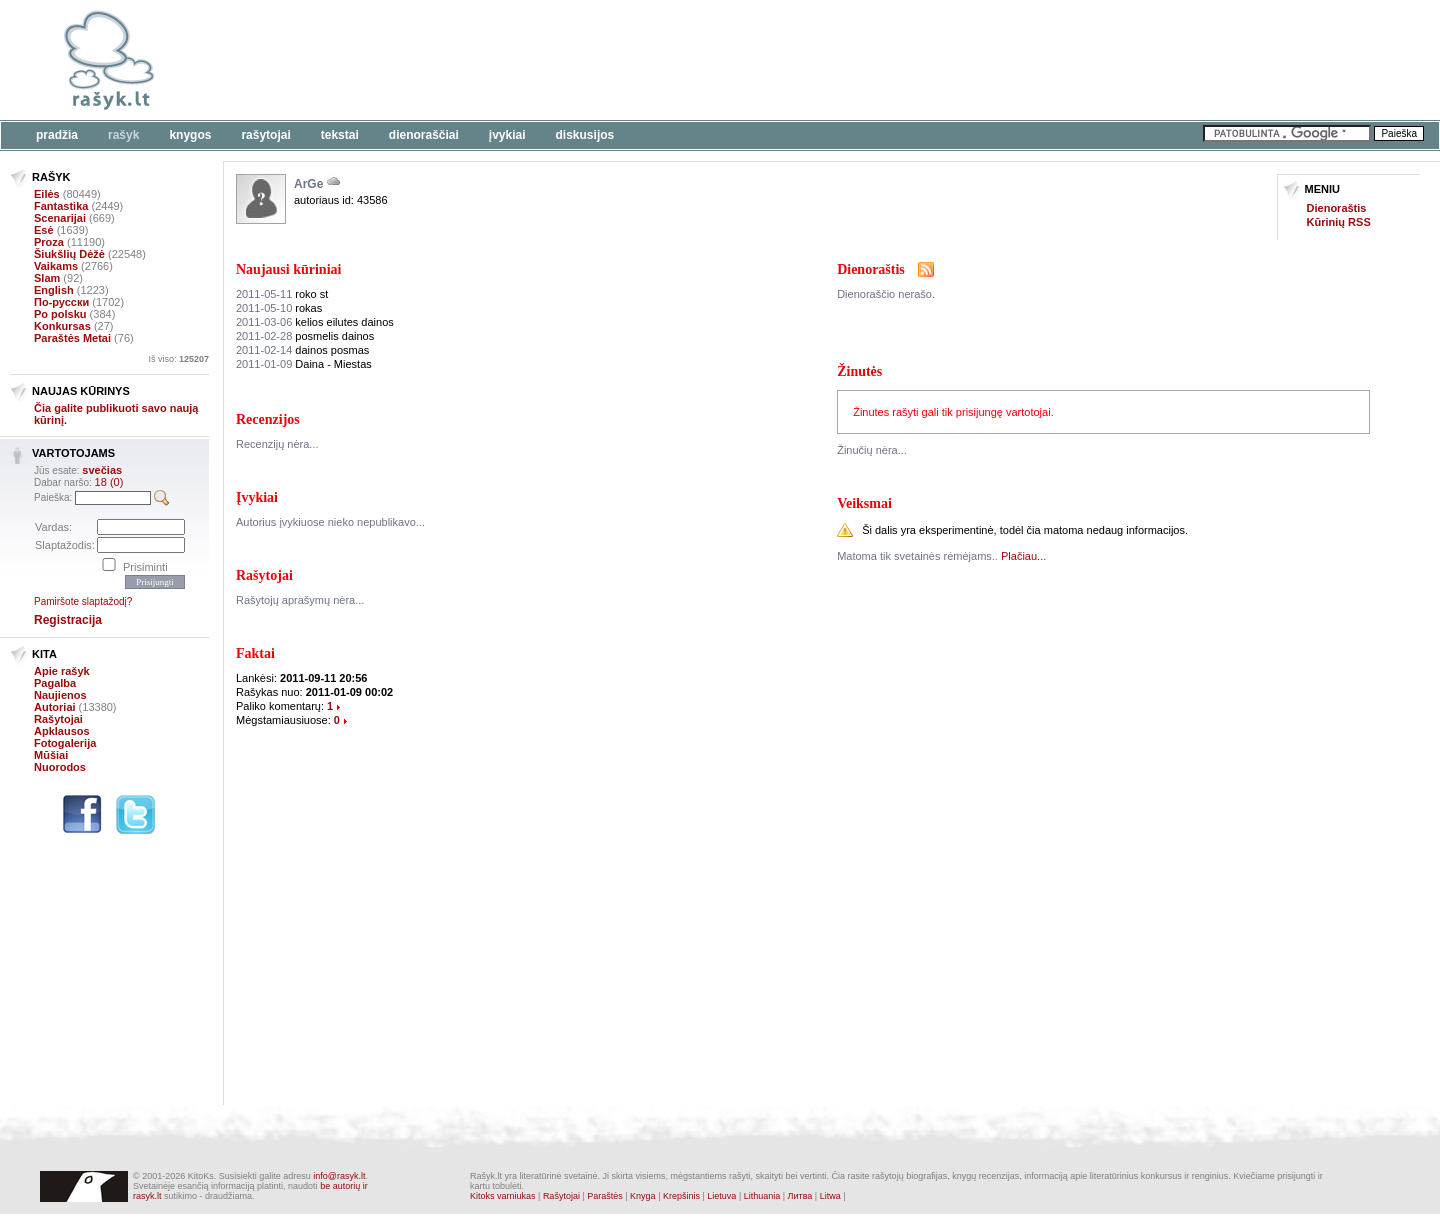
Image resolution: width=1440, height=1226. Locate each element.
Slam (47, 278)
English (54, 290)
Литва (800, 1196)
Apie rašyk (62, 671)
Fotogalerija (65, 743)
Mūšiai (51, 755)
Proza (49, 242)
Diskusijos (585, 135)
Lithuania (762, 1196)
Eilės (47, 194)
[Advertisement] (615, 60)
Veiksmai (864, 503)
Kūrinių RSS (1339, 222)
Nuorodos (60, 767)
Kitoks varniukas (503, 1196)
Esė (44, 230)
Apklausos (62, 731)
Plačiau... (1023, 556)
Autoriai (55, 707)
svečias (102, 470)
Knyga (643, 1196)
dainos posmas (302, 350)
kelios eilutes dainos (315, 322)
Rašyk (123, 135)
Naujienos (60, 695)
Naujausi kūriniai (288, 269)
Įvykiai (507, 135)
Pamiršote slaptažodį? (83, 601)
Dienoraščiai (424, 135)
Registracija (68, 620)
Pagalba (55, 683)
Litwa (830, 1196)
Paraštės (605, 1196)
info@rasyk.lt (339, 1176)
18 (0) (109, 482)
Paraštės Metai (72, 338)
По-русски (61, 302)
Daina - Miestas (304, 364)
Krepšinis (681, 1196)
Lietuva (721, 1196)
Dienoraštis (1337, 208)
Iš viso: (178, 359)
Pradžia (57, 135)
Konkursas (62, 326)
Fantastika (61, 206)
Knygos (190, 135)
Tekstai (340, 135)
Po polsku (60, 314)
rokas (279, 308)
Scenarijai (60, 218)
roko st (282, 294)
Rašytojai (265, 135)
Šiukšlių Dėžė (69, 254)
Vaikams (56, 266)
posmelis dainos (305, 336)
